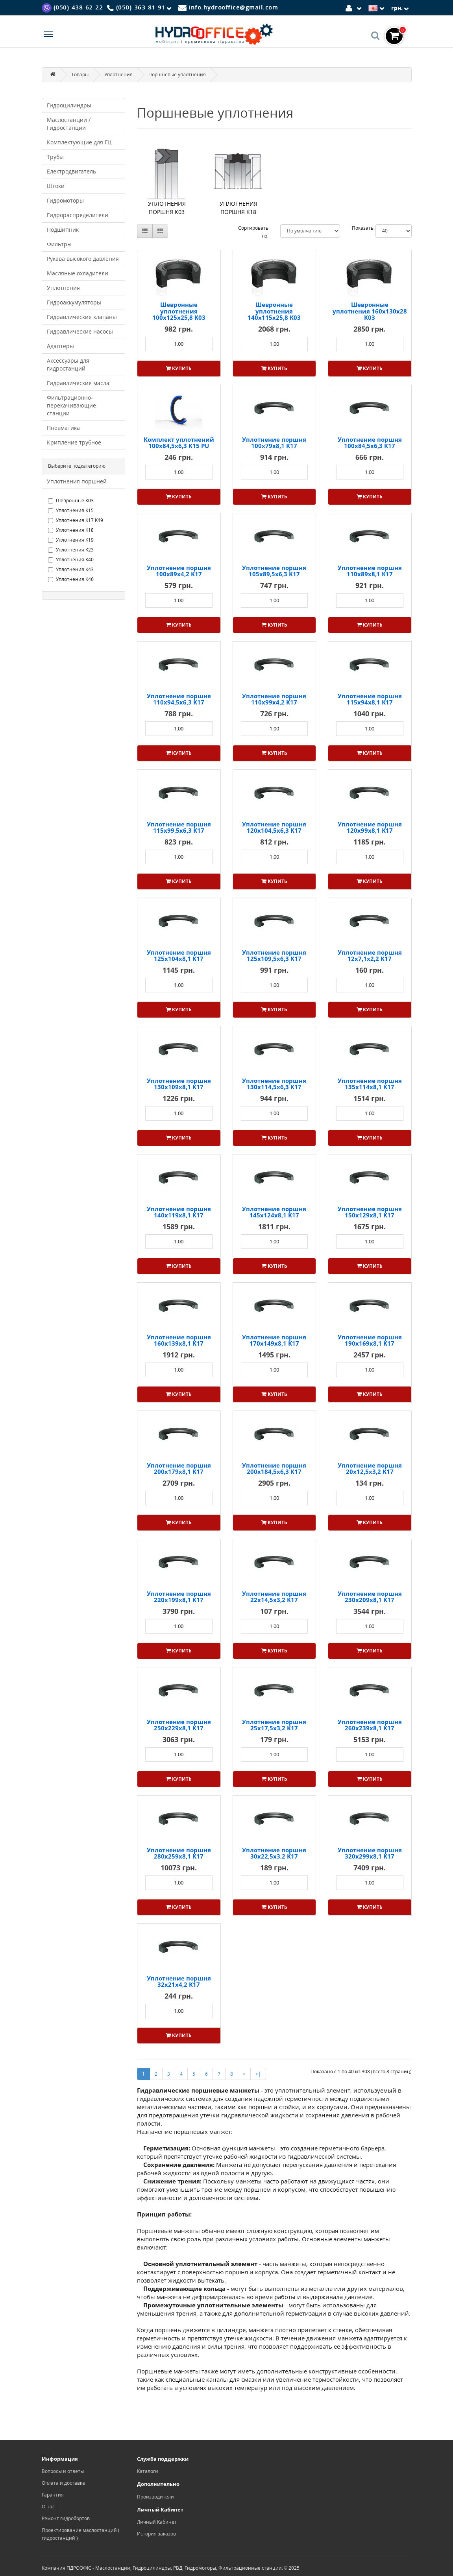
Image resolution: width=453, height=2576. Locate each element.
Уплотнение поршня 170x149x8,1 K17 (274, 1340)
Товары (80, 74)
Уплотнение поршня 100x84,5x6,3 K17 (370, 442)
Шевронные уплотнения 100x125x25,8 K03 (178, 311)
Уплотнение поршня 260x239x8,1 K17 (370, 1725)
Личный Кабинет (157, 2522)
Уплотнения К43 (71, 569)
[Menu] (48, 35)
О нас (48, 2506)
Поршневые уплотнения (177, 74)
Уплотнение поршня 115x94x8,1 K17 (370, 699)
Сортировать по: (253, 232)
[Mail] (228, 7)
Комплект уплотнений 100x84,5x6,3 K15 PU (179, 442)
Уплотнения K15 (71, 510)
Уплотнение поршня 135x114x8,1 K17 (370, 1084)
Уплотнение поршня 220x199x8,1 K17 (179, 1596)
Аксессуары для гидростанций (68, 364)
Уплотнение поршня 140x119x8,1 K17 (179, 1212)
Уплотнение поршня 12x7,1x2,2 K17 (370, 955)
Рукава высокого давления (83, 258)
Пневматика (63, 427)
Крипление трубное (74, 442)
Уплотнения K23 (71, 549)
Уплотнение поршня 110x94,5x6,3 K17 (179, 699)
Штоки (56, 186)
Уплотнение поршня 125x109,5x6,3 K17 (274, 955)
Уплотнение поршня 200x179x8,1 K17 (179, 1468)
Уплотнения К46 (71, 579)
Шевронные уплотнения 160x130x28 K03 (370, 311)
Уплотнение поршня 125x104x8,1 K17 (179, 955)
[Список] (145, 231)
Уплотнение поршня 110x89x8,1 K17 (370, 571)
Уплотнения (118, 74)
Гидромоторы (65, 200)
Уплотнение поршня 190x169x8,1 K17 (370, 1340)
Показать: (363, 228)
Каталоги (147, 2471)
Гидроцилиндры (69, 105)
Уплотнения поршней (77, 481)
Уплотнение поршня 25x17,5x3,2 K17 (274, 1725)
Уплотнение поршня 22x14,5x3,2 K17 (274, 1596)
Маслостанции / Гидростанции (69, 123)
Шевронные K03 (71, 500)
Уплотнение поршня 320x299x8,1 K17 (370, 1853)
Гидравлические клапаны (82, 317)
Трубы (55, 156)
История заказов (156, 2533)
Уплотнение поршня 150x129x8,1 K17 (370, 1212)
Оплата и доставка (63, 2483)
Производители (155, 2496)
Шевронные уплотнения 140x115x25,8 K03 (274, 311)
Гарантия (53, 2494)
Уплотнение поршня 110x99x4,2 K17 (274, 699)
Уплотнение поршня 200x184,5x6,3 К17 (274, 1468)
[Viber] (72, 7)
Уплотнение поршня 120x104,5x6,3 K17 (274, 827)
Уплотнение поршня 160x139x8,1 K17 (179, 1340)
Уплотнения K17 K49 (75, 520)
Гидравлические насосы (80, 331)
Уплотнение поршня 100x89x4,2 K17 (179, 571)
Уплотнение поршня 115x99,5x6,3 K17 (179, 827)
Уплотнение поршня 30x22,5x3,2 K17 (274, 1853)
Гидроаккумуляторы (74, 302)
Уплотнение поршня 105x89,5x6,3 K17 (274, 571)
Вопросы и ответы (63, 2471)
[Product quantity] (179, 344)
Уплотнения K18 (71, 530)
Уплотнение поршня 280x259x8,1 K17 (179, 1853)
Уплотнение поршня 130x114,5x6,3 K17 (274, 1084)
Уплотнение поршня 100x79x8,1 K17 (274, 442)
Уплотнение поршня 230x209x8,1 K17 (370, 1596)
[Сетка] (160, 231)
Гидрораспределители (77, 215)
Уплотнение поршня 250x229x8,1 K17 (179, 1725)
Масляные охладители (77, 273)
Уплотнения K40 (71, 559)
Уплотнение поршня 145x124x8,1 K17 (274, 1212)
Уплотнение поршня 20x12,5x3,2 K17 (370, 1468)
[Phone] (140, 8)
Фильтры (59, 244)
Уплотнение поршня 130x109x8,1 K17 (179, 1084)
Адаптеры (60, 346)
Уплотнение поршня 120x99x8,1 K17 (370, 827)
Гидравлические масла (78, 383)
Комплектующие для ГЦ (79, 142)
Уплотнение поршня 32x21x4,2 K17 (179, 1981)
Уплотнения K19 (71, 540)
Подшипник (63, 229)
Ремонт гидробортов (66, 2518)
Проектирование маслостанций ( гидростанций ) (81, 2534)
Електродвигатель (71, 171)
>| (258, 2074)
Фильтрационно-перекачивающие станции (71, 405)
